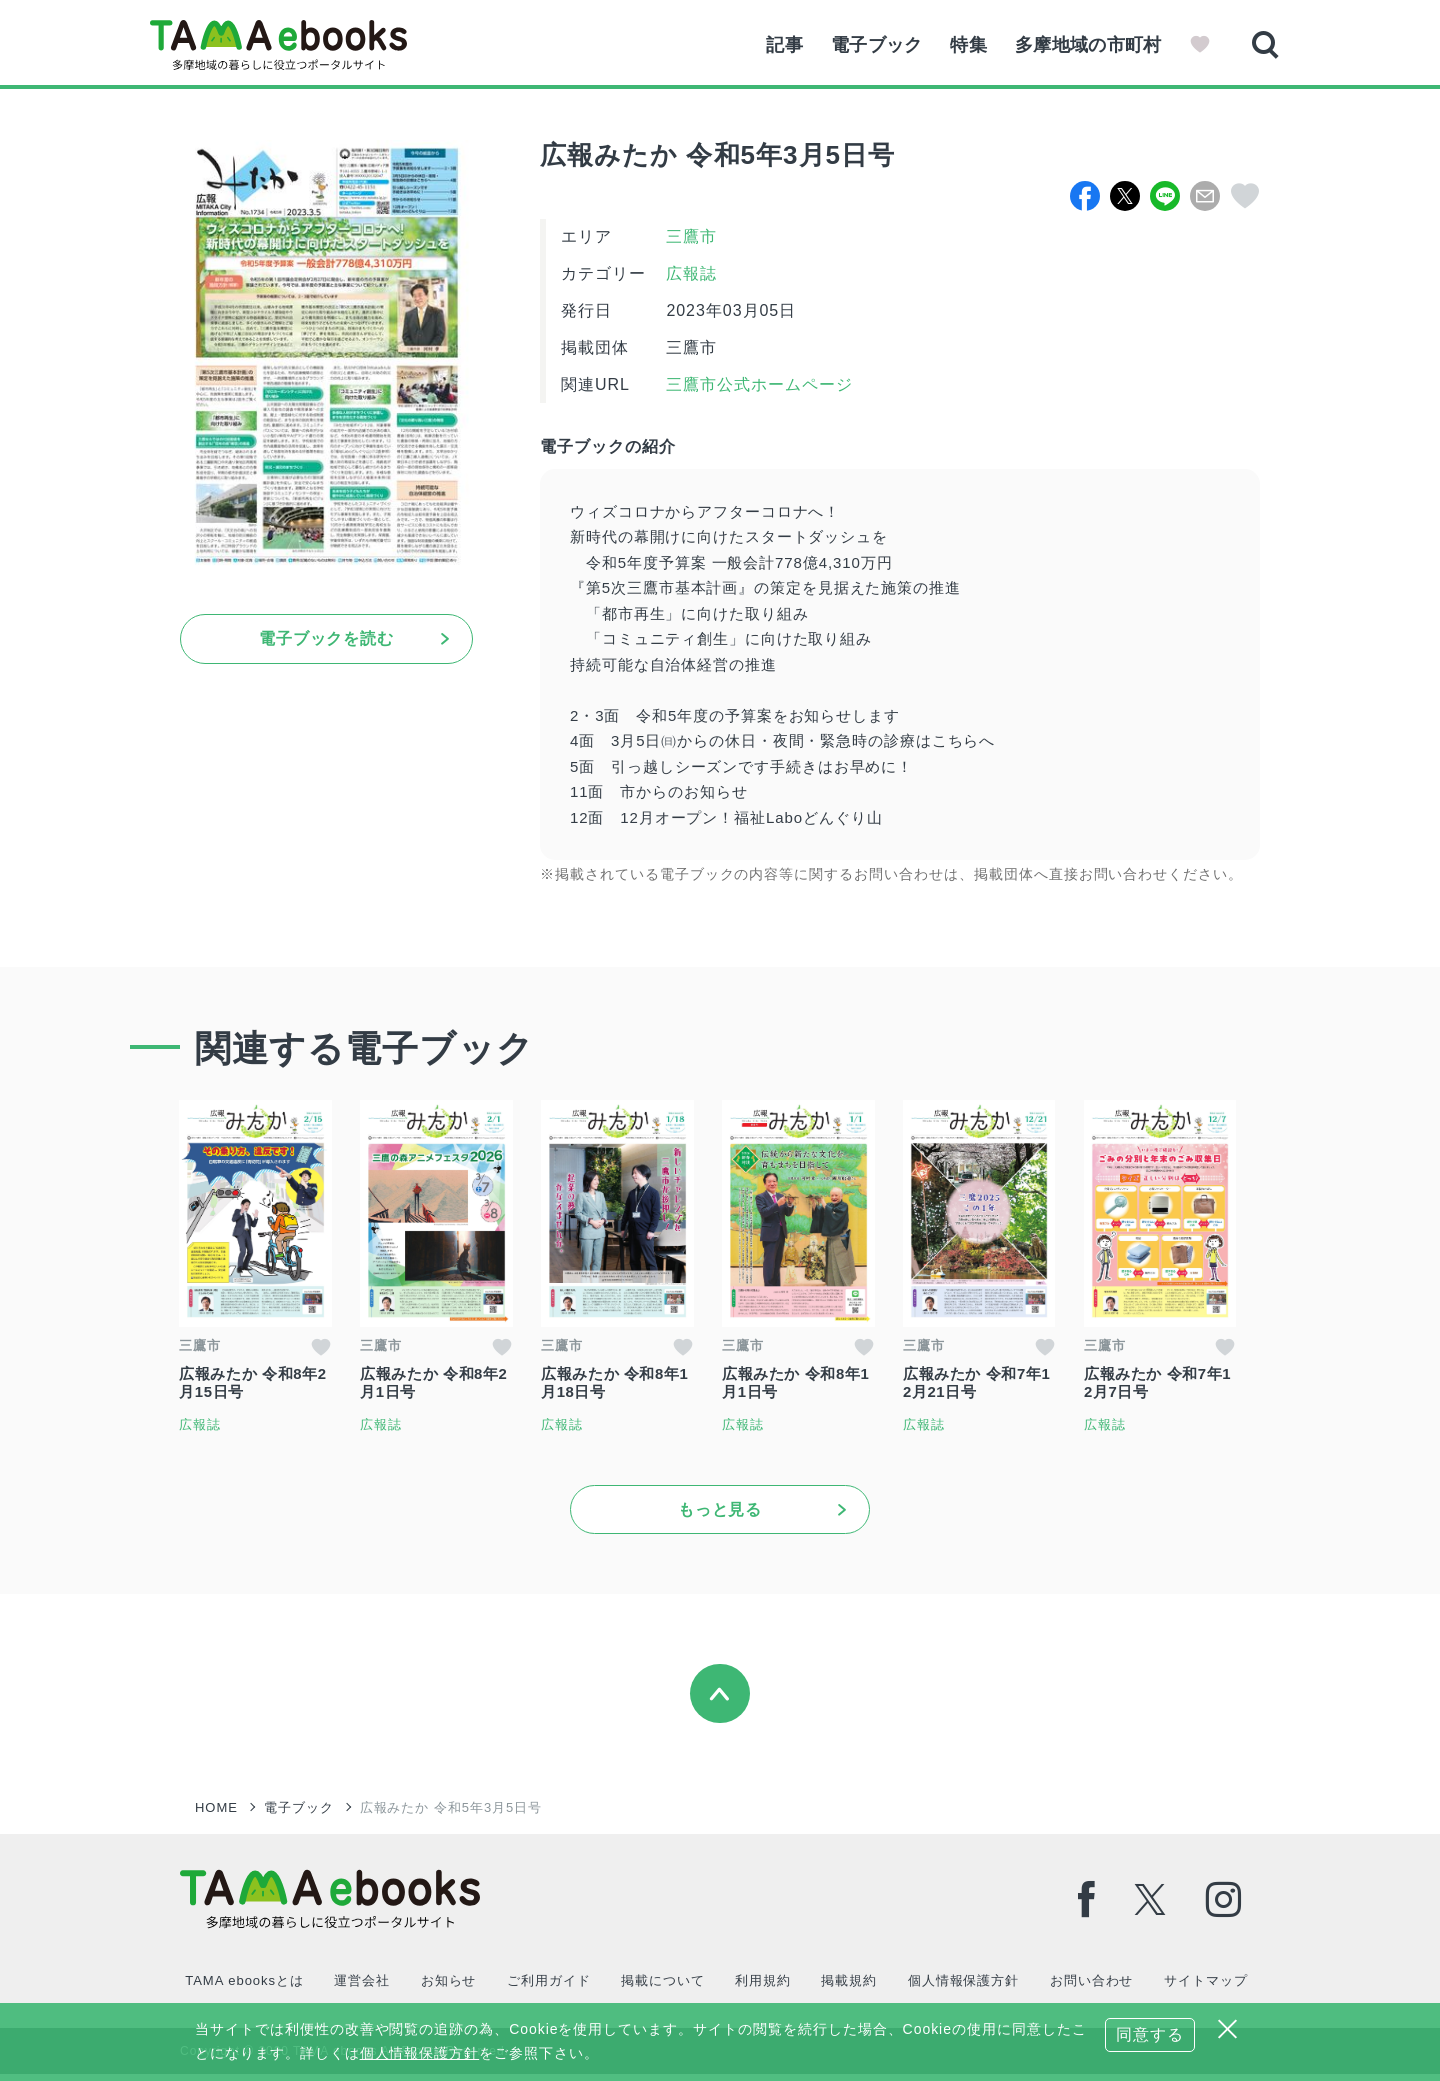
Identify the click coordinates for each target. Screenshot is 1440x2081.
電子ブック (870, 45)
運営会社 (361, 1987)
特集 (964, 45)
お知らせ (447, 1987)
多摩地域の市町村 (1086, 45)
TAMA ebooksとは (244, 1987)
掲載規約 (847, 1987)
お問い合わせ (1088, 1987)
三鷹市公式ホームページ (757, 384)
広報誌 (691, 273)
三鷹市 (691, 236)
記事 (775, 45)
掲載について (661, 1987)
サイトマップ (1202, 1987)
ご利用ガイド (547, 1987)
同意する (1150, 2034)
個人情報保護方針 (960, 1987)
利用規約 (761, 1987)
